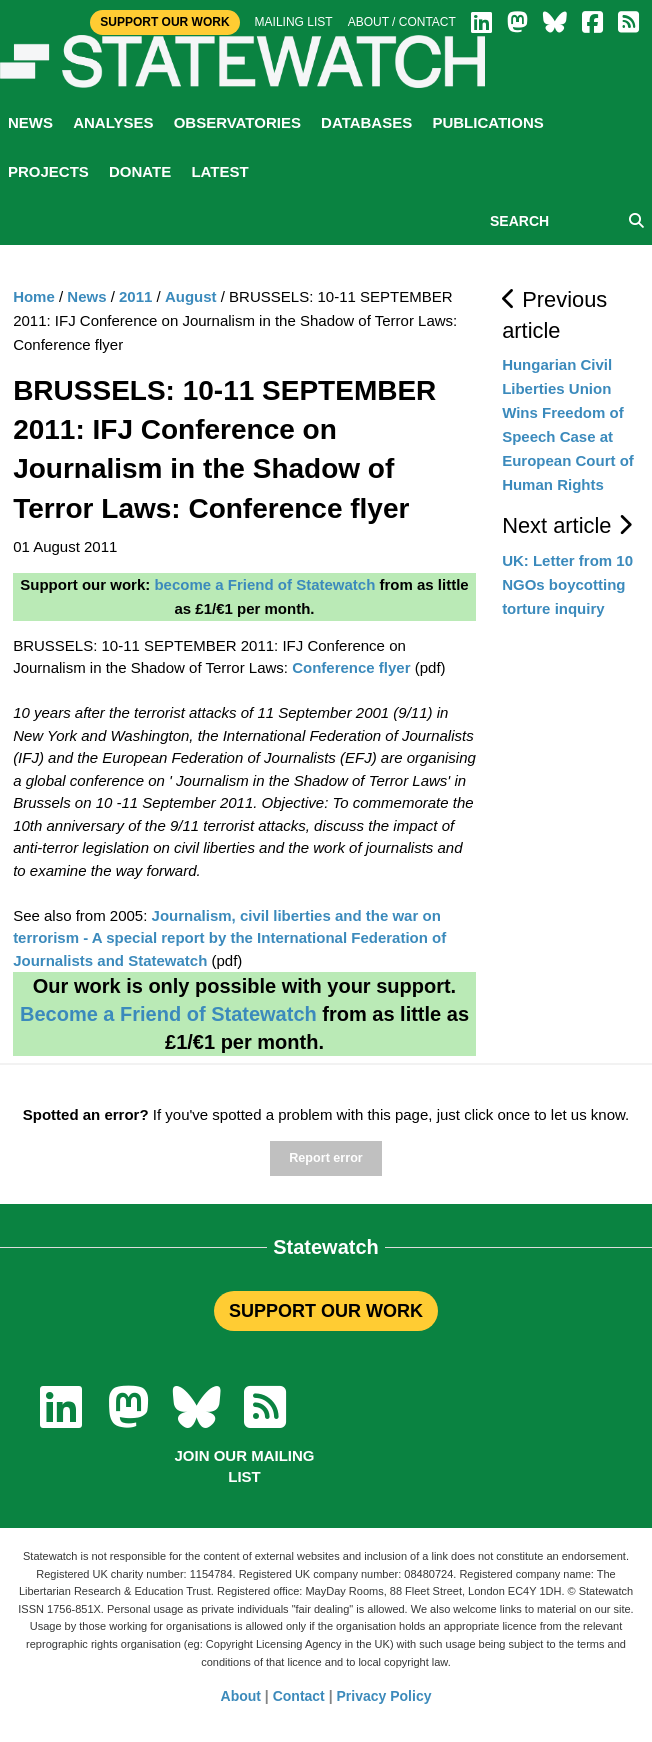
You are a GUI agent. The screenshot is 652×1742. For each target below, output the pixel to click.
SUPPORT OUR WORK (326, 1311)
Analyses (113, 122)
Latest (219, 171)
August (191, 296)
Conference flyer (351, 667)
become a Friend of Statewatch (264, 584)
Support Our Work (164, 22)
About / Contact (402, 22)
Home (34, 296)
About (241, 1696)
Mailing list (294, 22)
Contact (299, 1696)
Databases (366, 122)
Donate (140, 171)
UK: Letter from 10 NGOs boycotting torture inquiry (567, 584)
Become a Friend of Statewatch (168, 1014)
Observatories (237, 122)
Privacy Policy (384, 1696)
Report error (325, 1158)
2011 (135, 296)
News (30, 122)
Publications (487, 122)
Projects (48, 171)
